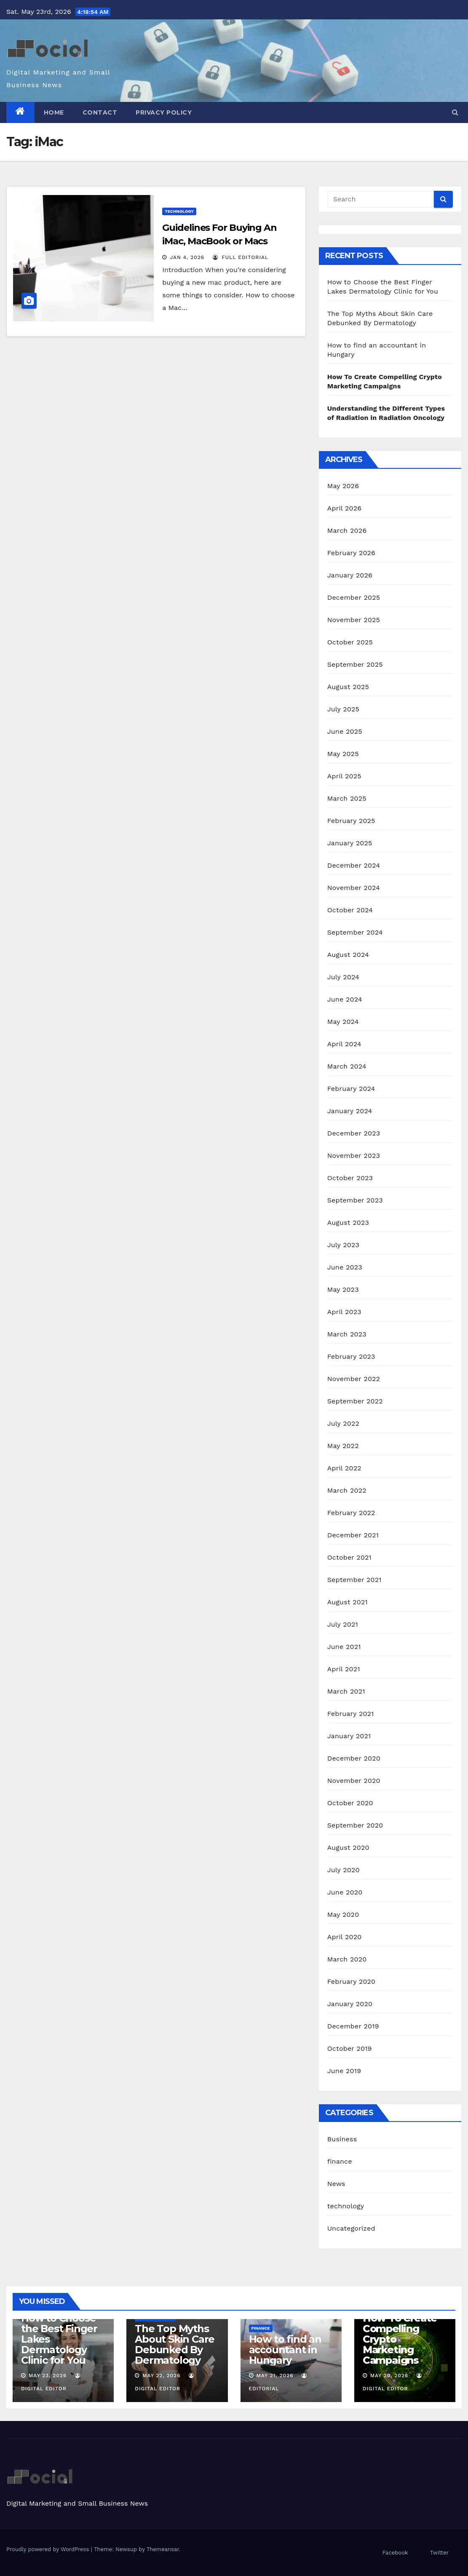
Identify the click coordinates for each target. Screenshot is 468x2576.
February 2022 (351, 1513)
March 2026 (347, 530)
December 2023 (353, 1133)
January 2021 (349, 1736)
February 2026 (351, 553)
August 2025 (348, 687)
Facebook (395, 2552)
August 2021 (347, 1602)
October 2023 (350, 1178)
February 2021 (350, 1714)
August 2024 (348, 955)
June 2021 (344, 1647)
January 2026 (349, 575)
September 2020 (355, 1825)
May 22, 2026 (161, 2375)
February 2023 (351, 1356)
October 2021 (349, 1557)
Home (54, 112)
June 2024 (344, 999)
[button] (455, 112)
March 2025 (346, 798)
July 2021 (342, 1624)
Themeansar (163, 2549)
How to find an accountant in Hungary (285, 2349)
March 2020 (347, 1959)
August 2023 (348, 1223)
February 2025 (351, 821)
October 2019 (349, 2048)
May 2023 (343, 1289)
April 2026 (344, 508)
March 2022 (346, 1490)
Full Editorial (241, 257)
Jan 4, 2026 (187, 257)
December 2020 (353, 1758)
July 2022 (343, 1423)
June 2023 (344, 1267)
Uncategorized (351, 2228)
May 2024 (343, 1022)
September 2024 (355, 932)
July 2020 (343, 1870)
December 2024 (353, 865)
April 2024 (344, 1044)
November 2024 (353, 888)
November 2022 (353, 1379)
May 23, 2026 (48, 2375)
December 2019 (353, 2026)
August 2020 (348, 1848)
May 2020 (343, 1915)
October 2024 (350, 910)
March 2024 (346, 1066)
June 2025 (344, 731)
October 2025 (350, 642)
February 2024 (351, 1089)
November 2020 (353, 1781)
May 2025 (343, 754)
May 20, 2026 (389, 2375)
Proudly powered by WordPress (48, 2549)
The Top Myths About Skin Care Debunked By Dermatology (174, 2344)
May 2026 (343, 486)
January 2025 (349, 843)
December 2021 (353, 1535)
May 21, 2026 (274, 2375)
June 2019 (344, 2071)
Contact (100, 112)
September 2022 (355, 1401)
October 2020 (350, 1803)
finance (339, 2161)
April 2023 (344, 1312)
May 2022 (343, 1446)
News (336, 2184)
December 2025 (353, 597)
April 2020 (344, 1937)
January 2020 (349, 2004)
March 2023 (346, 1334)
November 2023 (353, 1156)
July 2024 (343, 977)
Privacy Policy (164, 112)
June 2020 (345, 1892)
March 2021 (346, 1691)
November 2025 (353, 620)
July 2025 (343, 709)
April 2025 (344, 776)
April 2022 (344, 1468)
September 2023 (355, 1200)
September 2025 (355, 664)
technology (179, 211)
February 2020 (351, 1981)
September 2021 (354, 1580)
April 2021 (343, 1669)
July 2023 (343, 1245)
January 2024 (349, 1111)
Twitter (439, 2552)
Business (342, 2139)
